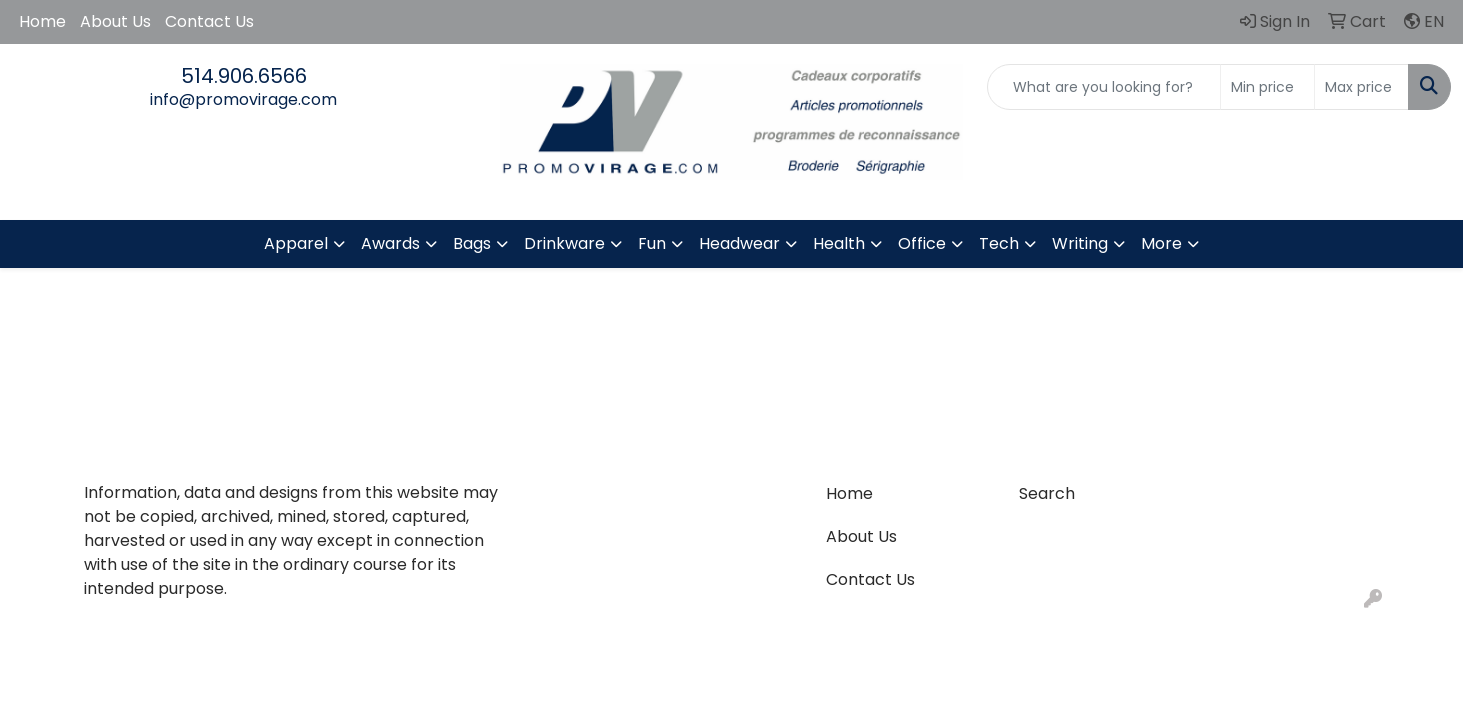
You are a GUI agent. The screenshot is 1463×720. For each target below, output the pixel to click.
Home (42, 21)
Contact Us (209, 21)
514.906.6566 (244, 76)
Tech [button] (999, 243)
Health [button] (839, 243)
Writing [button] (1080, 243)
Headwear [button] (739, 243)
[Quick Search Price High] (1361, 87)
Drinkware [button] (564, 243)
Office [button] (922, 243)
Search (1047, 493)
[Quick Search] (1104, 87)
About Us (115, 21)
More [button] (1161, 243)
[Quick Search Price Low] (1267, 87)
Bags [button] (472, 243)
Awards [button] (390, 243)
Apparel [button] (296, 243)
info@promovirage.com (243, 99)
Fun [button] (652, 243)
